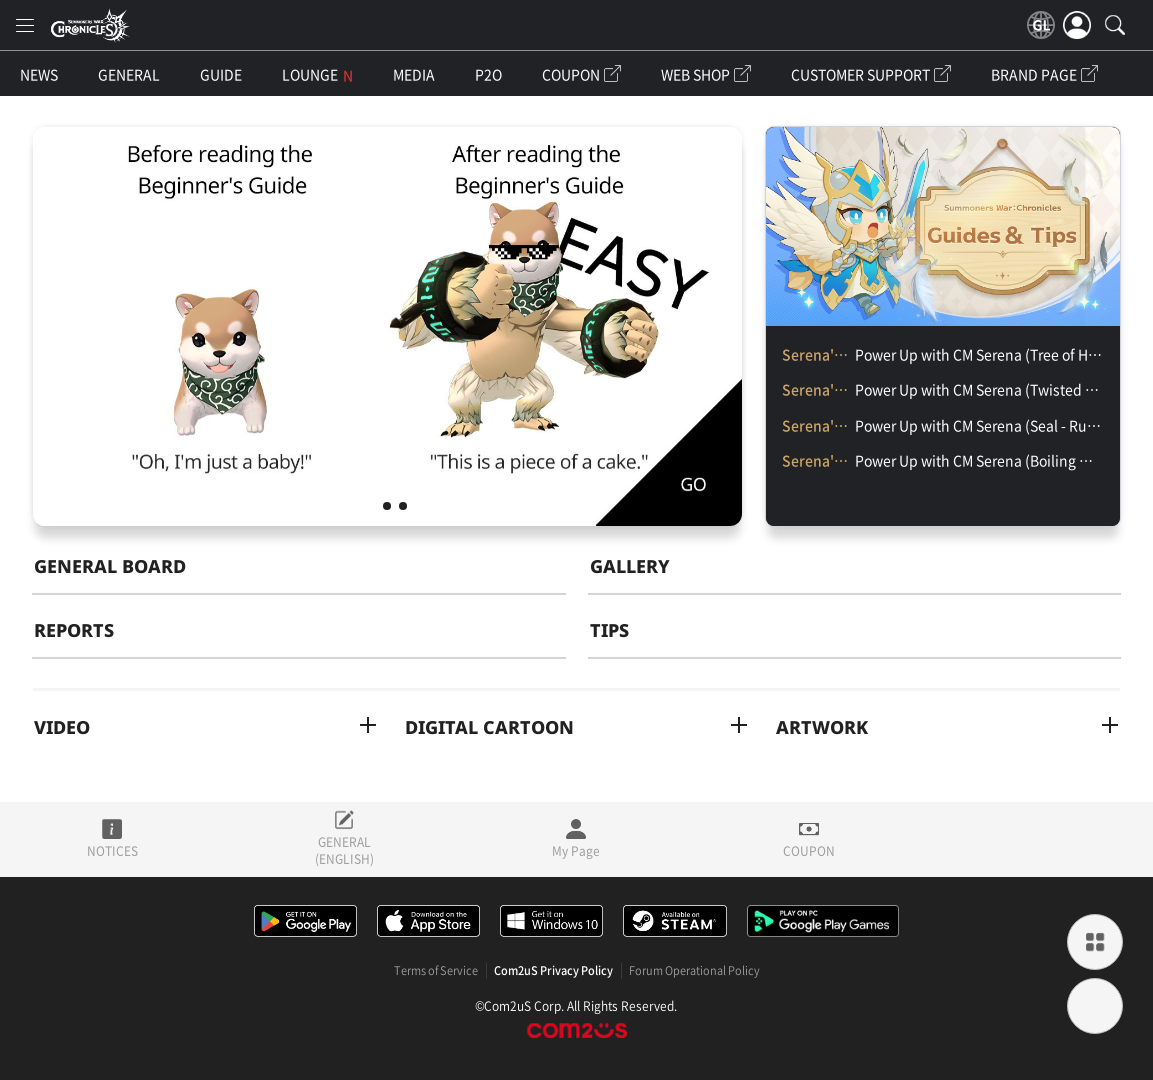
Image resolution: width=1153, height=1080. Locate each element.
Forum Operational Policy (694, 971)
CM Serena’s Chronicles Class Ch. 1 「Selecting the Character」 (403, 505)
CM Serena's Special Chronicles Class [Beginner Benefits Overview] (371, 505)
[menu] (25, 25)
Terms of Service (436, 971)
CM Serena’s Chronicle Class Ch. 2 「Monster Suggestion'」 (387, 505)
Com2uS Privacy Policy (553, 971)
